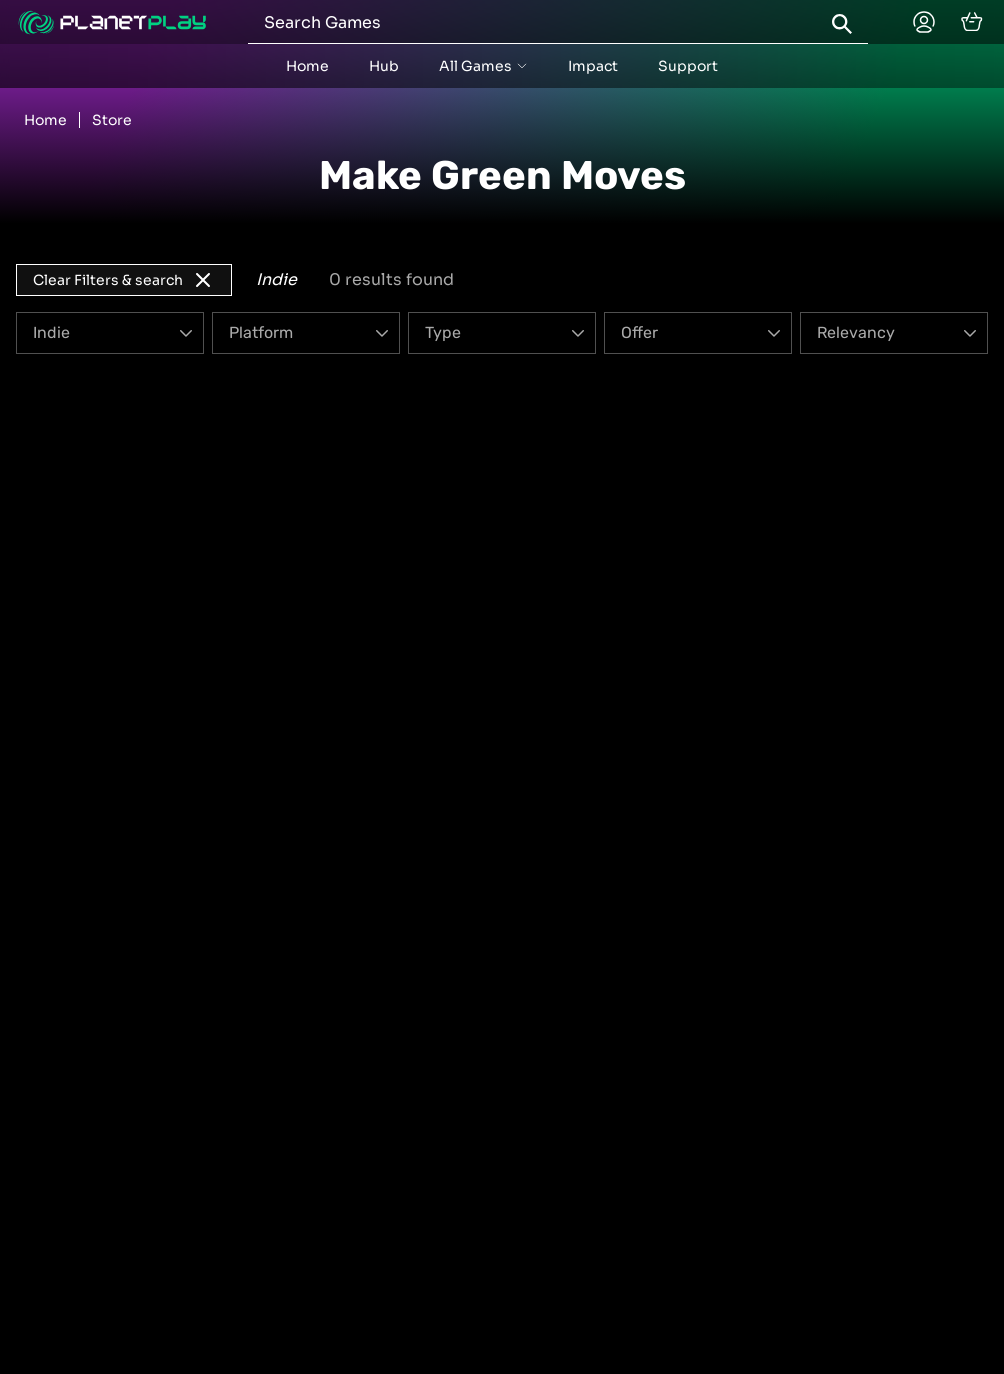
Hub (384, 66)
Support (688, 66)
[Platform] (306, 333)
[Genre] (110, 333)
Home (307, 66)
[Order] (894, 333)
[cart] (972, 22)
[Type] (502, 333)
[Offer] (698, 333)
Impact (593, 66)
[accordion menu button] (483, 66)
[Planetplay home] (112, 22)
